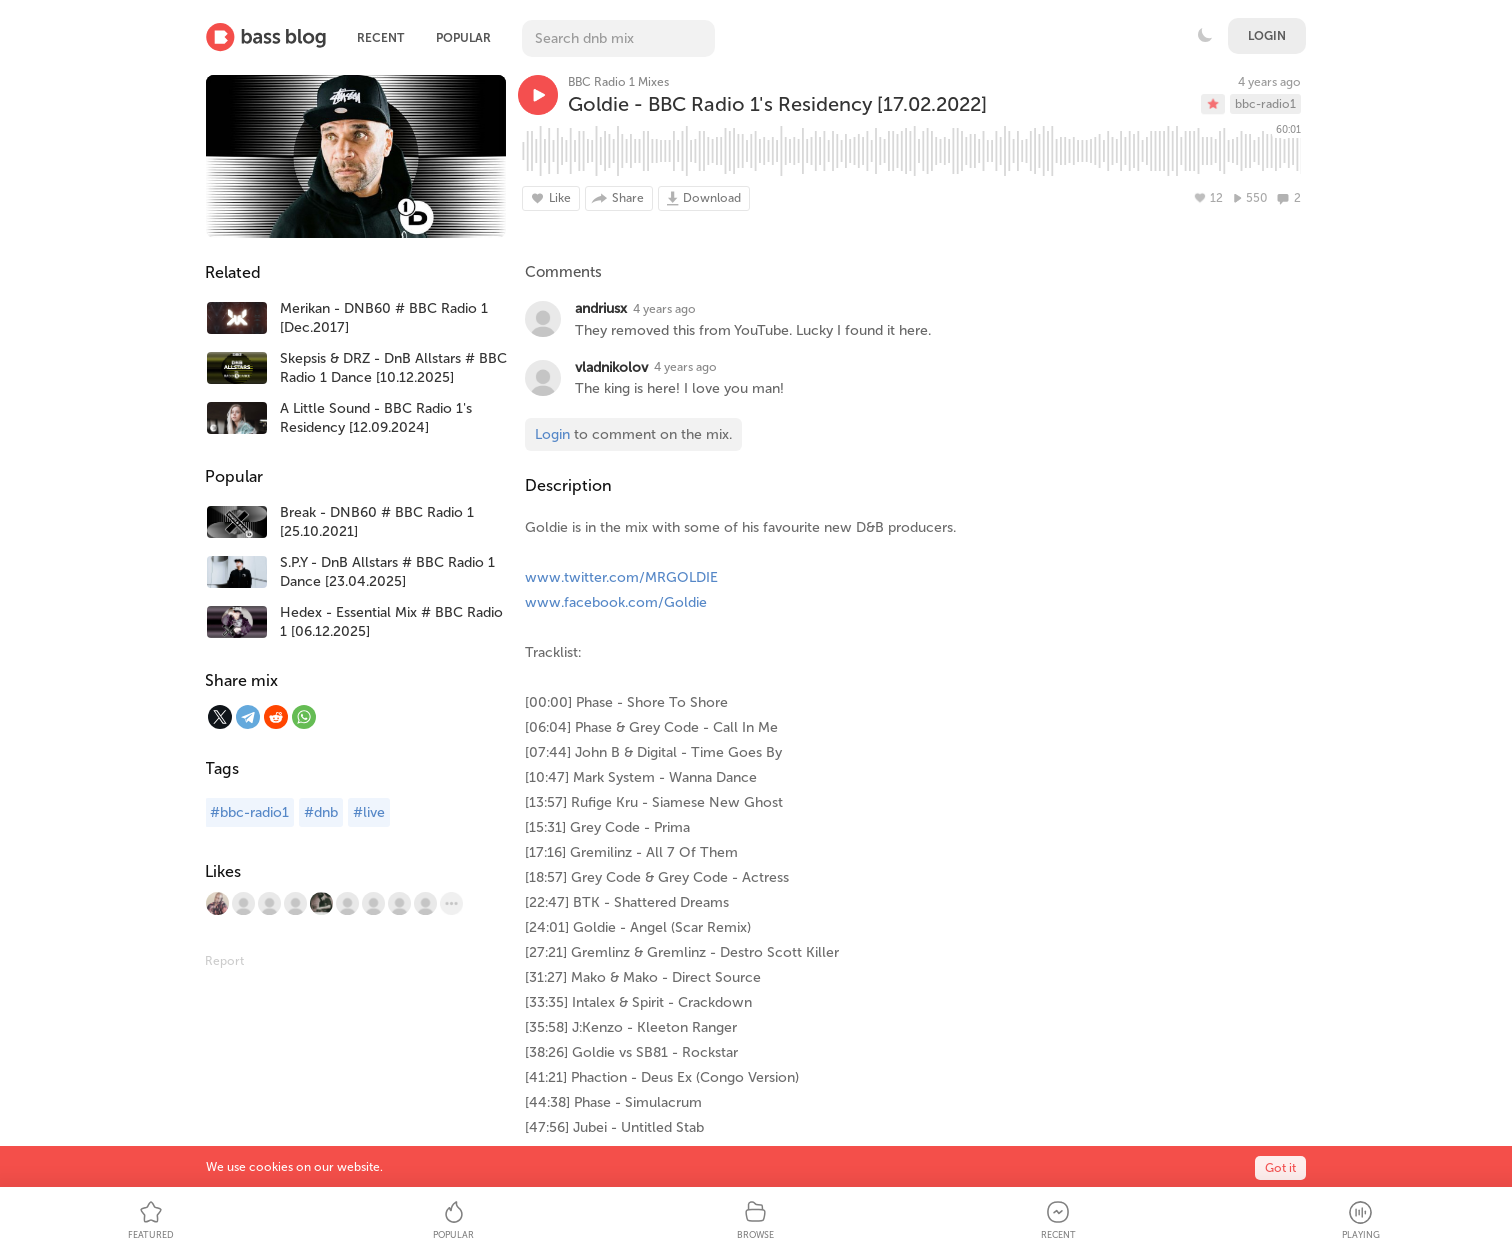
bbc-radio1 (1265, 104)
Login (1267, 36)
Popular (463, 38)
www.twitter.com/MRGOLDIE (621, 577)
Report (224, 961)
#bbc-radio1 (249, 812)
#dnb (321, 812)
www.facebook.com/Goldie (616, 602)
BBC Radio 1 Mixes (618, 82)
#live (369, 812)
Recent (380, 38)
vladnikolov (611, 367)
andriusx (601, 308)
